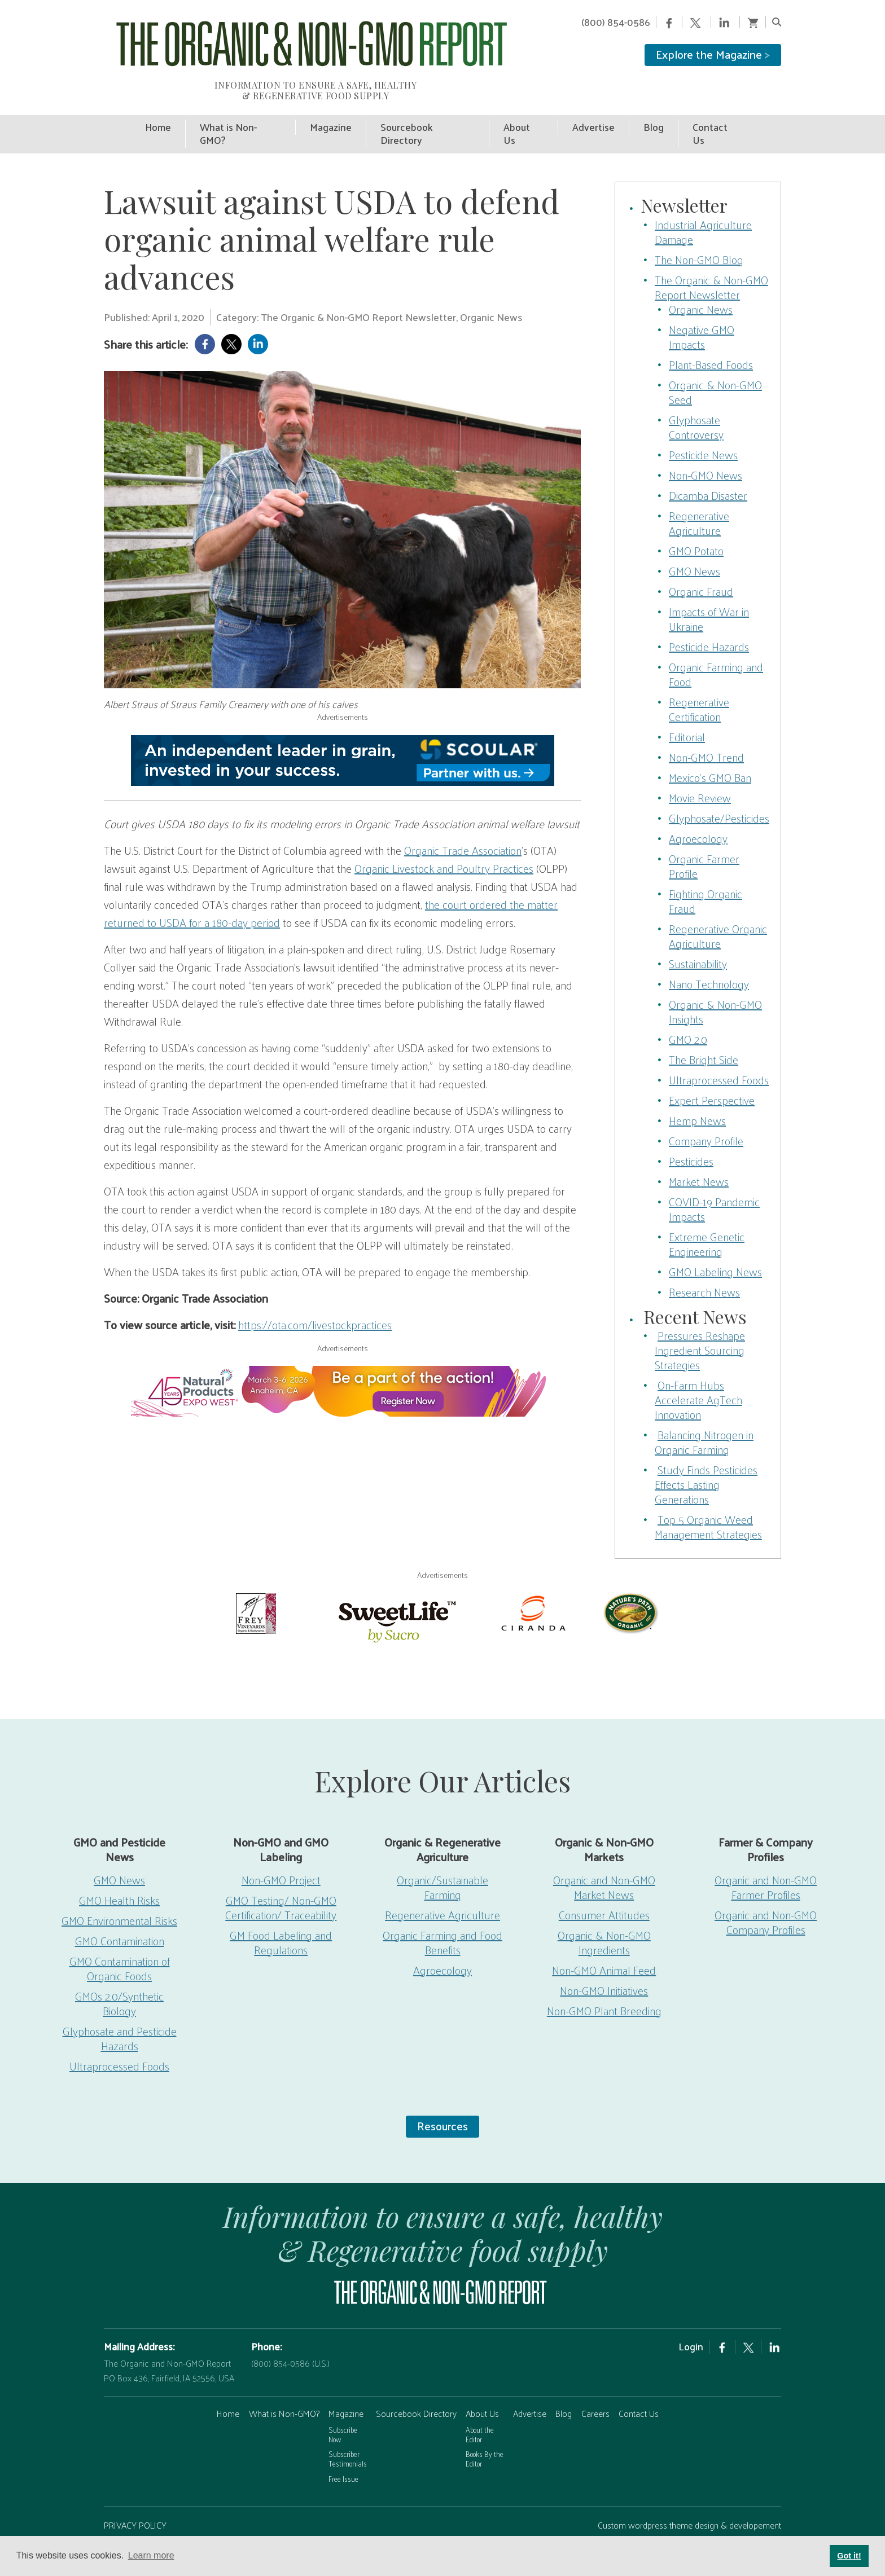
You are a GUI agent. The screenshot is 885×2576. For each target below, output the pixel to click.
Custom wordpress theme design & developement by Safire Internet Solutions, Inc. (689, 2504)
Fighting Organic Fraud (705, 873)
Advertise (529, 2386)
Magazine (345, 2386)
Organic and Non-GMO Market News (604, 1859)
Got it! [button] (849, 2555)
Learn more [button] (151, 2555)
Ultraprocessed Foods (719, 1052)
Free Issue (343, 2451)
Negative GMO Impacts (701, 309)
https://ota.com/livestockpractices (315, 1297)
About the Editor (480, 2406)
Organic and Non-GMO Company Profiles (766, 1894)
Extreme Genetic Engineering (706, 1216)
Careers (595, 2386)
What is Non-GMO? (284, 2386)
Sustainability (698, 936)
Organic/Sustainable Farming (442, 1859)
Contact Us (639, 2386)
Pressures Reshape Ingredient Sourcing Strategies (700, 1322)
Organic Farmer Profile (704, 838)
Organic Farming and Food (716, 646)
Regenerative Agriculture (699, 495)
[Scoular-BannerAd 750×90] (342, 732)
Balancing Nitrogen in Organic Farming (704, 1414)
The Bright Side (703, 1032)
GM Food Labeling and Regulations (281, 1914)
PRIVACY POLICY (135, 2497)
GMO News (694, 543)
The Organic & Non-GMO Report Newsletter (711, 259)
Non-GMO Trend (706, 729)
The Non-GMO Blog (699, 232)
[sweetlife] (394, 1591)
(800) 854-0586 (615, 22)
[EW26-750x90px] (342, 1363)
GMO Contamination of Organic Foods (119, 1940)
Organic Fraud (701, 563)
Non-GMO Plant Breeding (604, 1983)
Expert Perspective (712, 1072)
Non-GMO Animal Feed (604, 1942)
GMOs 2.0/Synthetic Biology (119, 1975)
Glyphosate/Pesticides (719, 790)
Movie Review (700, 770)
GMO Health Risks (119, 1872)
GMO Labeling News (715, 1244)
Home (228, 2386)
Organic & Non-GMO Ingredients (604, 1914)
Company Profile (706, 1113)
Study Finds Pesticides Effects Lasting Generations (706, 1457)
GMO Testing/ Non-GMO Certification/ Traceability (280, 1879)
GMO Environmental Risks (119, 1893)
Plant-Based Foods (711, 337)
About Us (482, 2386)
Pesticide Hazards (709, 619)
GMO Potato (696, 523)
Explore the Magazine (713, 54)
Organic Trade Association (463, 822)
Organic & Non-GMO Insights (715, 983)
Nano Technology (709, 956)
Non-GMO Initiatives (604, 1963)
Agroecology (698, 811)
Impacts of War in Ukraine (709, 591)
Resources (442, 2098)
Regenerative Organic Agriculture (718, 908)
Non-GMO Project (281, 1852)
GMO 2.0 (688, 1011)
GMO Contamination (119, 1913)
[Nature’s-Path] (630, 1583)
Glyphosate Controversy (696, 399)
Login (690, 2319)
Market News (699, 1154)
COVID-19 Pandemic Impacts (714, 1181)
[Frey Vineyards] (255, 1583)
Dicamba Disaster (708, 468)
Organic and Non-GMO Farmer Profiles (766, 1859)
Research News (704, 1264)
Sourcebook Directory (416, 2386)
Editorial (687, 709)
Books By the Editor (484, 2431)
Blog (563, 2386)
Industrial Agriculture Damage (703, 204)
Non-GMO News (705, 447)
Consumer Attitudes (604, 1887)
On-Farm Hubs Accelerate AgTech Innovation (698, 1372)
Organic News (701, 281)
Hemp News (697, 1093)
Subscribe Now (342, 2406)
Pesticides (691, 1133)
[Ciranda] (534, 1583)
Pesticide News (703, 427)
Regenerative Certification (699, 681)
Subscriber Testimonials (347, 2431)
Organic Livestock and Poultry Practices (443, 840)
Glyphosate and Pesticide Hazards (120, 2010)
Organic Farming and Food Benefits (442, 1914)
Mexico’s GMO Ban (710, 750)
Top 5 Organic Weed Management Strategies (708, 1499)
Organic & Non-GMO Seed (715, 364)
